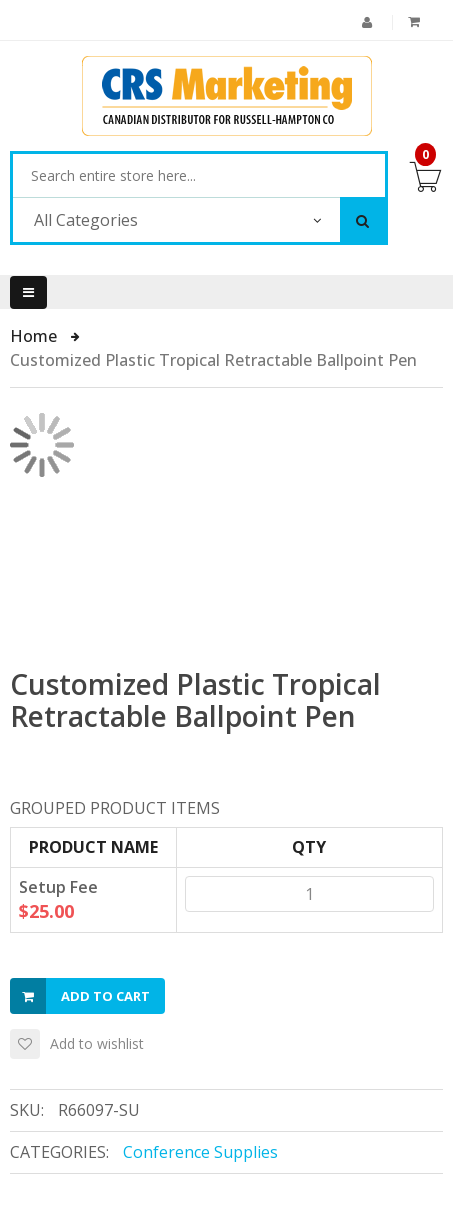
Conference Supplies (200, 1152)
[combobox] (199, 176)
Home (35, 336)
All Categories (86, 220)
